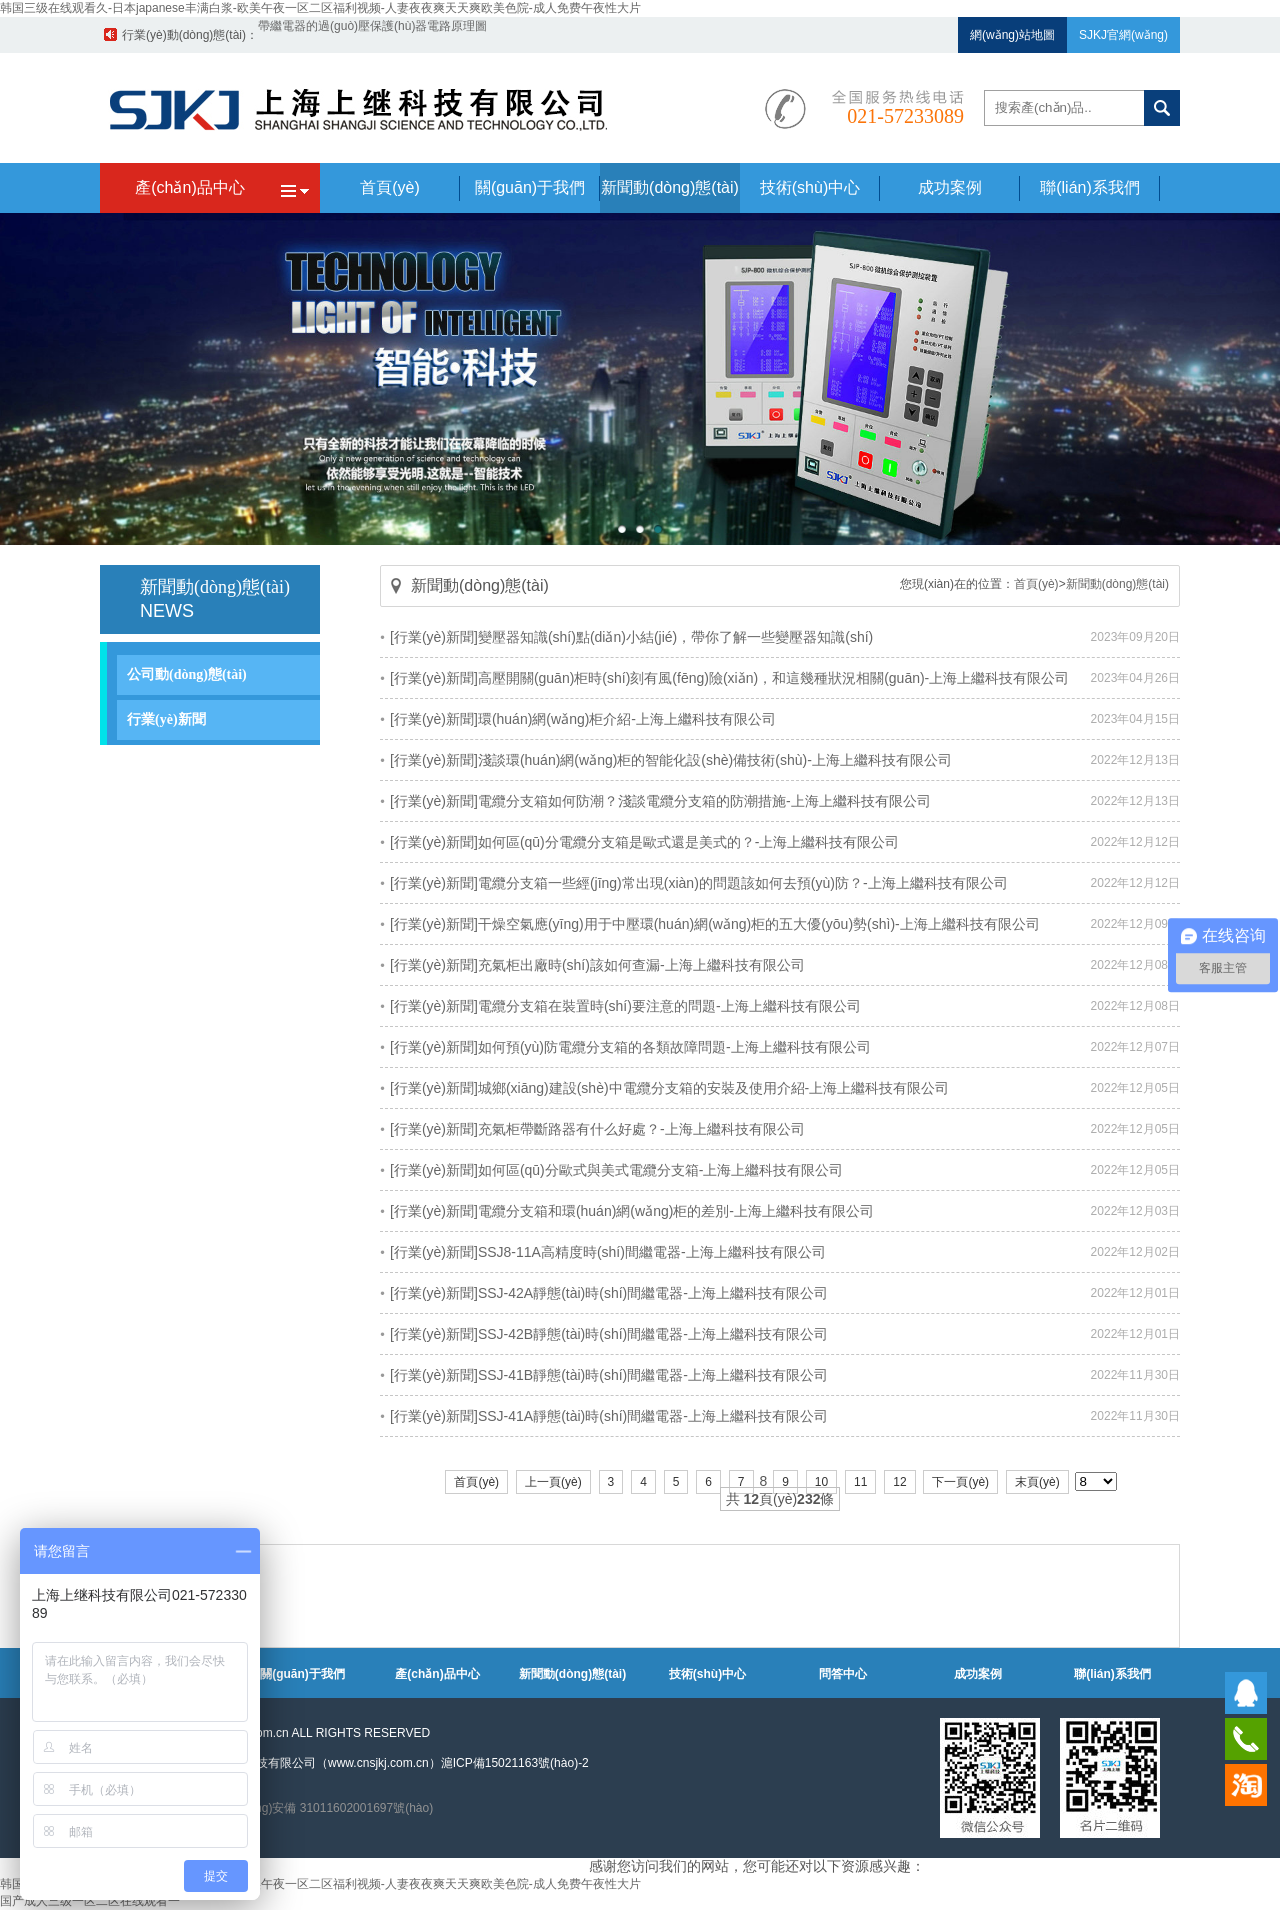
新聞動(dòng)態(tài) (1117, 584)
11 (860, 1482)
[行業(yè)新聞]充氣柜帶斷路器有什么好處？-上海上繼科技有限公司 (597, 1129)
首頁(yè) (1036, 584)
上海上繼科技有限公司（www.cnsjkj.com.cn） (318, 1763)
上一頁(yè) (553, 1482)
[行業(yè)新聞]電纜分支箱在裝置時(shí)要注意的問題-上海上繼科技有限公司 (625, 1006)
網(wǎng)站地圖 (1012, 35)
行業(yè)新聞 (166, 719)
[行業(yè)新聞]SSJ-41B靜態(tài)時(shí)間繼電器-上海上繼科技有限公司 (609, 1375)
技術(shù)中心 (707, 1674)
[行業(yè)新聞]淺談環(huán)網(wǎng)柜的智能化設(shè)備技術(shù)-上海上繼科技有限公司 (671, 760)
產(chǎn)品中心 (437, 1674)
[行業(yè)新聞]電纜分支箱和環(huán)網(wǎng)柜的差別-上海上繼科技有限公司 (632, 1211)
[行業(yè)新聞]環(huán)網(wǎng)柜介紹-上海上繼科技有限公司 (583, 719)
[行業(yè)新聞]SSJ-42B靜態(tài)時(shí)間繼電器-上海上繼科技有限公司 (609, 1334)
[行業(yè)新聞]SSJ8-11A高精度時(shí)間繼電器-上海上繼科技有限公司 (608, 1252)
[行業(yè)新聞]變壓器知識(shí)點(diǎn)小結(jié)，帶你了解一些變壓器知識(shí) (631, 637)
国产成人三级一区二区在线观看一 (90, 1901)
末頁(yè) (1037, 1482)
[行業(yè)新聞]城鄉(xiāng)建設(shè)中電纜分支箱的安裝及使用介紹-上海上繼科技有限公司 (669, 1088)
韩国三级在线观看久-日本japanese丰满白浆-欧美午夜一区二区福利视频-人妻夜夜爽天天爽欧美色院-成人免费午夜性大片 (320, 8)
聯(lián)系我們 (1112, 1674)
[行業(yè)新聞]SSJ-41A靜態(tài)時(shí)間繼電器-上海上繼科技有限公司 (609, 1416)
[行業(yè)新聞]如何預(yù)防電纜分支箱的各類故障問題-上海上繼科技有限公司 (630, 1047)
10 (821, 1482)
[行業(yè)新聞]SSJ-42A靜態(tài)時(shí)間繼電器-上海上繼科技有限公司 (609, 1293)
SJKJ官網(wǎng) (1123, 35)
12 (899, 1482)
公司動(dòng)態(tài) (187, 674)
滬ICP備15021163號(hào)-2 (515, 1763)
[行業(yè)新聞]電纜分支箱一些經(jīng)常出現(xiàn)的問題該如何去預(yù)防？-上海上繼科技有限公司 (699, 883)
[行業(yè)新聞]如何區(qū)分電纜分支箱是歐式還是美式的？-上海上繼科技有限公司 (644, 842)
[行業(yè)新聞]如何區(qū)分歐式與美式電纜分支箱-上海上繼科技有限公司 (616, 1170)
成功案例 (978, 1674)
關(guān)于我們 (302, 1674)
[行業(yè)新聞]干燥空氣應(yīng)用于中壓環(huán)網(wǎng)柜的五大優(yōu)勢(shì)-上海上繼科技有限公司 (715, 924)
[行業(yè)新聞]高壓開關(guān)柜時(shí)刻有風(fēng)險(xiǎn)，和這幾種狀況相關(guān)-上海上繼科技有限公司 (729, 678)
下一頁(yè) (960, 1482)
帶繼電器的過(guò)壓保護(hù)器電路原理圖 (372, 35)
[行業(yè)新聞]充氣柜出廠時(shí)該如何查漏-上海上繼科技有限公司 (597, 965)
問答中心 (843, 1674)
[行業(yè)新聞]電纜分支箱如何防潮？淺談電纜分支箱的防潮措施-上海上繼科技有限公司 (660, 801)
